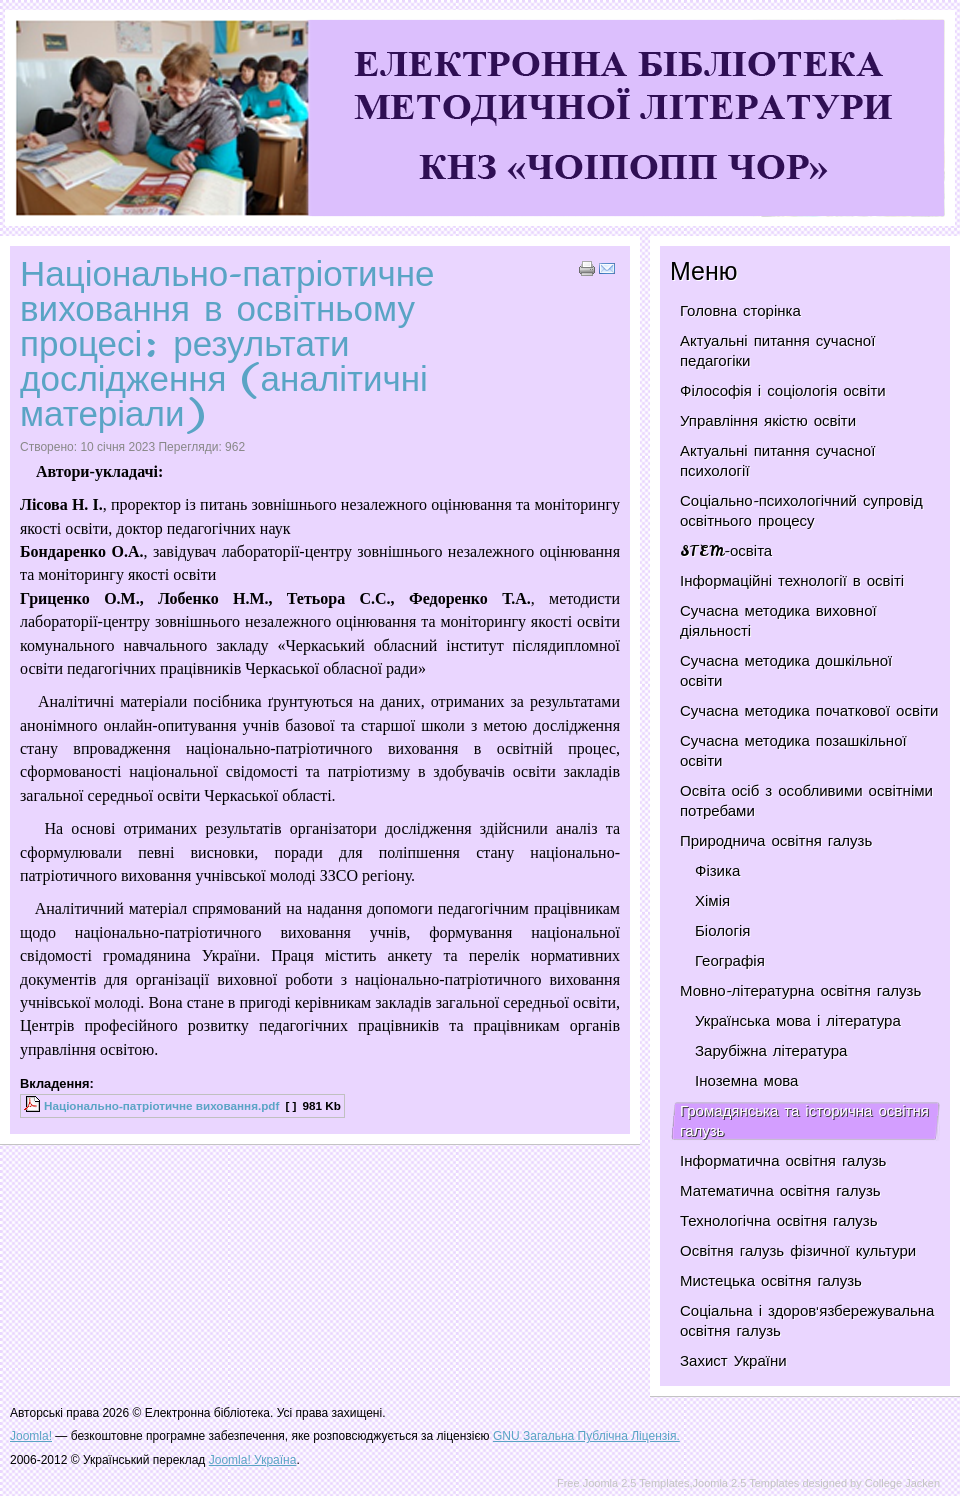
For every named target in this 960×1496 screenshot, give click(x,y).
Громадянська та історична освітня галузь (804, 1121)
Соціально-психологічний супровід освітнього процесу (801, 511)
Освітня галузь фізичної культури (798, 1251)
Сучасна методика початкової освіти (809, 711)
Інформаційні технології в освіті (792, 581)
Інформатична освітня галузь (783, 1161)
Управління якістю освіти (768, 421)
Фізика (717, 871)
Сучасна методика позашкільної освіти (793, 751)
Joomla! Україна (253, 1460)
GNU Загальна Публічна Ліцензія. (586, 1436)
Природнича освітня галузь (776, 841)
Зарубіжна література (771, 1051)
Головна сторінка (740, 311)
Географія (730, 961)
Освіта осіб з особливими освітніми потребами (806, 801)
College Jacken (902, 1483)
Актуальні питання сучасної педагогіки (777, 351)
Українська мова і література (798, 1021)
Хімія (712, 901)
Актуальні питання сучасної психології (777, 461)
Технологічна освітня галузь (779, 1221)
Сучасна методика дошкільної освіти (786, 671)
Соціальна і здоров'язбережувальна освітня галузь (807, 1321)
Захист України (733, 1361)
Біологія (722, 931)
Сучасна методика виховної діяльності (778, 621)
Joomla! (31, 1436)
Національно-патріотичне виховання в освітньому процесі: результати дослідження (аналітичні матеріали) (227, 343)
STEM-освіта (726, 551)
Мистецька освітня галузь (771, 1281)
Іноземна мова (746, 1081)
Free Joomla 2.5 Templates (623, 1483)
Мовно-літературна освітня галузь (800, 991)
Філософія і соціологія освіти (783, 391)
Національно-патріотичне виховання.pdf (161, 1105)
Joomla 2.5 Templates (746, 1483)
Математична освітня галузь (780, 1191)
